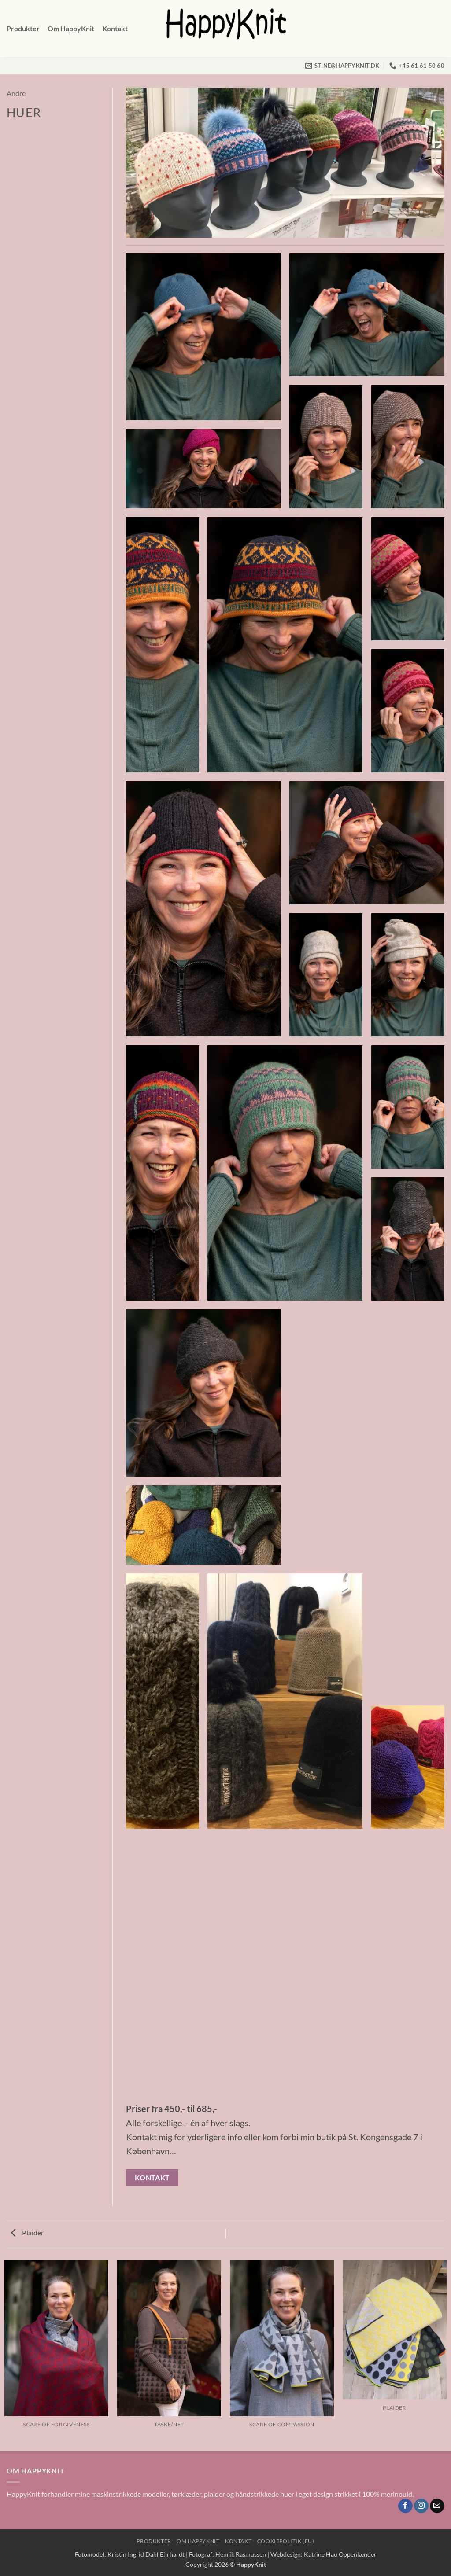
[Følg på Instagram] (421, 2506)
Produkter (23, 28)
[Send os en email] (437, 2506)
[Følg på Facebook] (405, 2506)
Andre (16, 93)
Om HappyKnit (71, 28)
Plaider (27, 2232)
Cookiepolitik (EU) (285, 2541)
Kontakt (115, 28)
